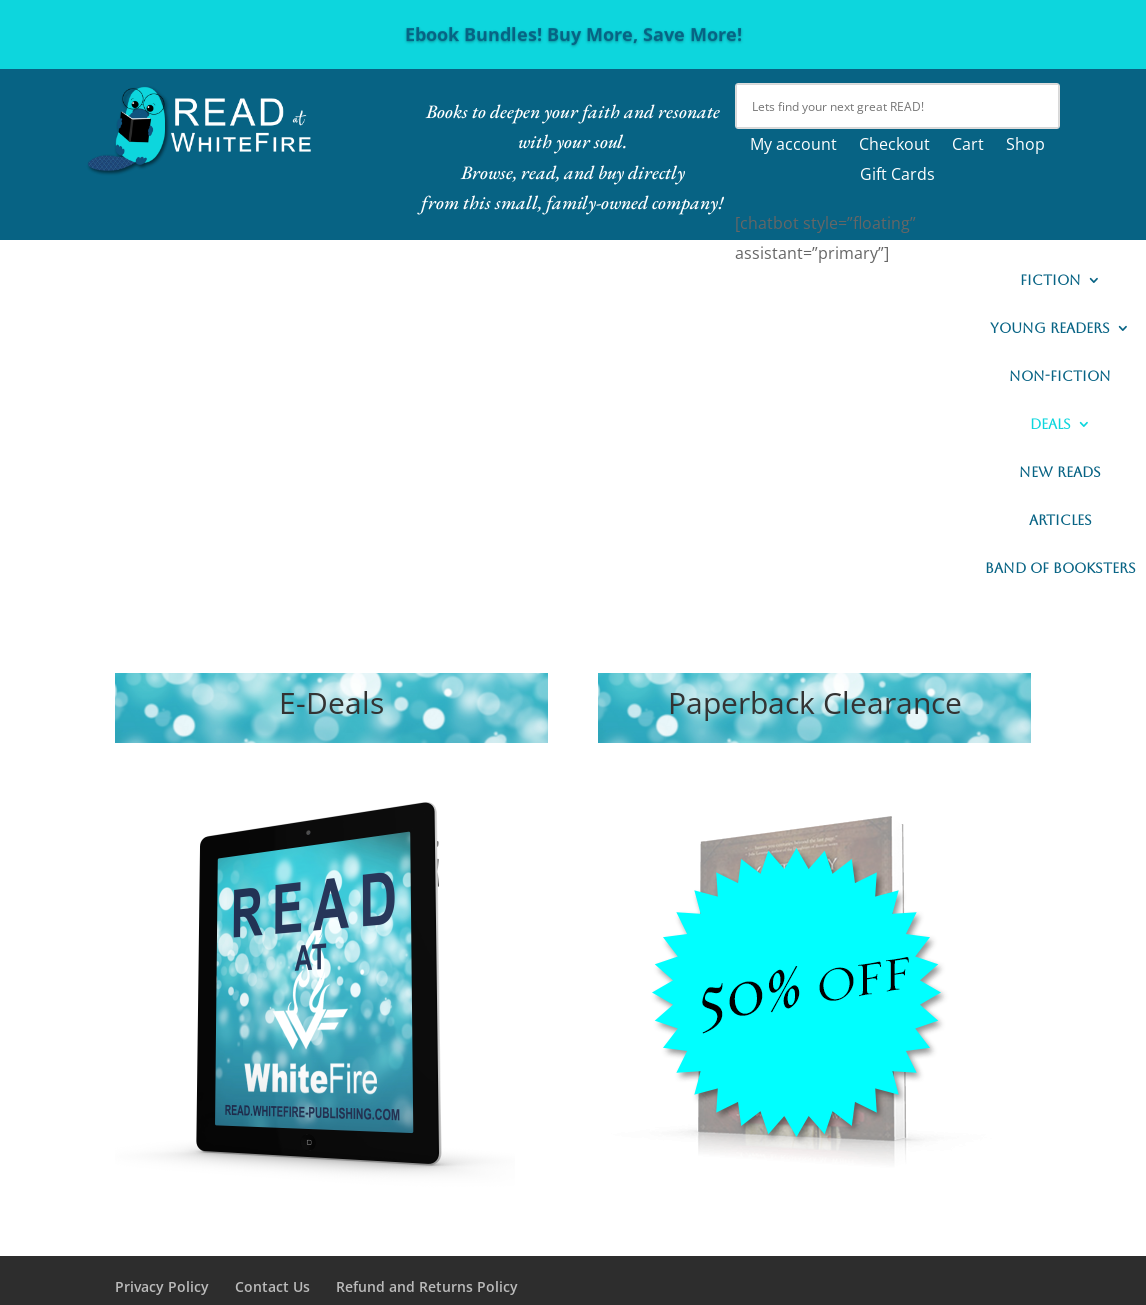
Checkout (894, 146)
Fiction (1050, 280)
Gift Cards (897, 176)
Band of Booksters (1060, 568)
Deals (1050, 424)
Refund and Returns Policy (427, 1286)
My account (793, 146)
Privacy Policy (162, 1286)
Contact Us (272, 1286)
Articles (1060, 520)
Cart (968, 146)
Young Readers (1050, 328)
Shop (1025, 146)
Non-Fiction (1060, 376)
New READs (1060, 472)
